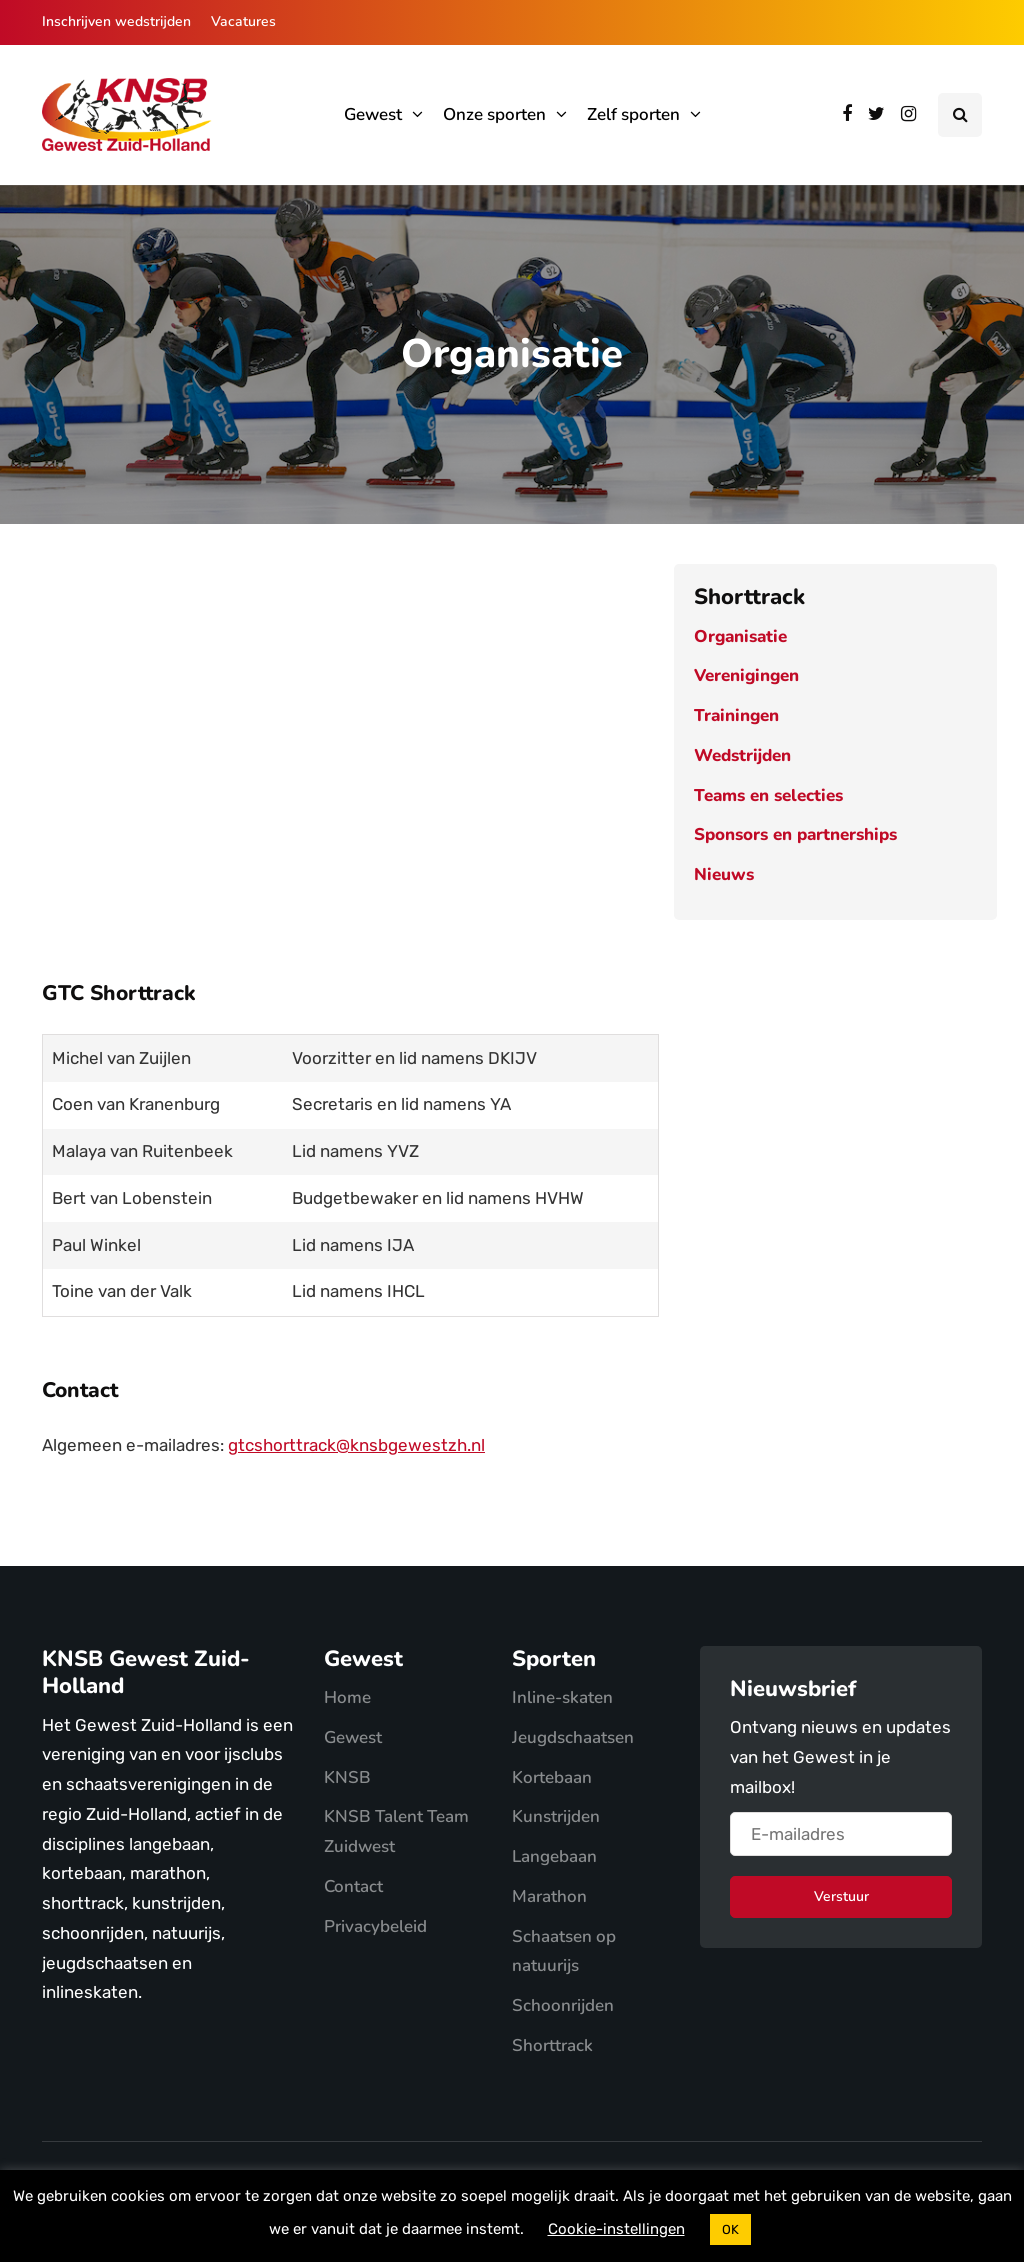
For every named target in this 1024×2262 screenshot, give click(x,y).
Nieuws (724, 874)
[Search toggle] (960, 115)
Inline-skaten (562, 1697)
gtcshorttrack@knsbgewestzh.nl (356, 1445)
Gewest (373, 114)
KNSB (347, 1777)
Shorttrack (552, 2045)
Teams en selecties (768, 795)
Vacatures (243, 21)
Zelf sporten (633, 114)
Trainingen (736, 715)
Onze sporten (494, 114)
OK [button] (730, 2229)
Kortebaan (552, 1777)
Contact (353, 1886)
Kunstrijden (556, 1816)
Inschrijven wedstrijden (116, 21)
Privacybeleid (375, 1926)
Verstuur (841, 1896)
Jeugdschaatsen (573, 1737)
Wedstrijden (742, 755)
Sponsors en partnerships (795, 834)
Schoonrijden (563, 2005)
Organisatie (740, 636)
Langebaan (554, 1856)
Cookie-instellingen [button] (616, 2229)
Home (347, 1697)
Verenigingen (746, 675)
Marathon (549, 1896)
